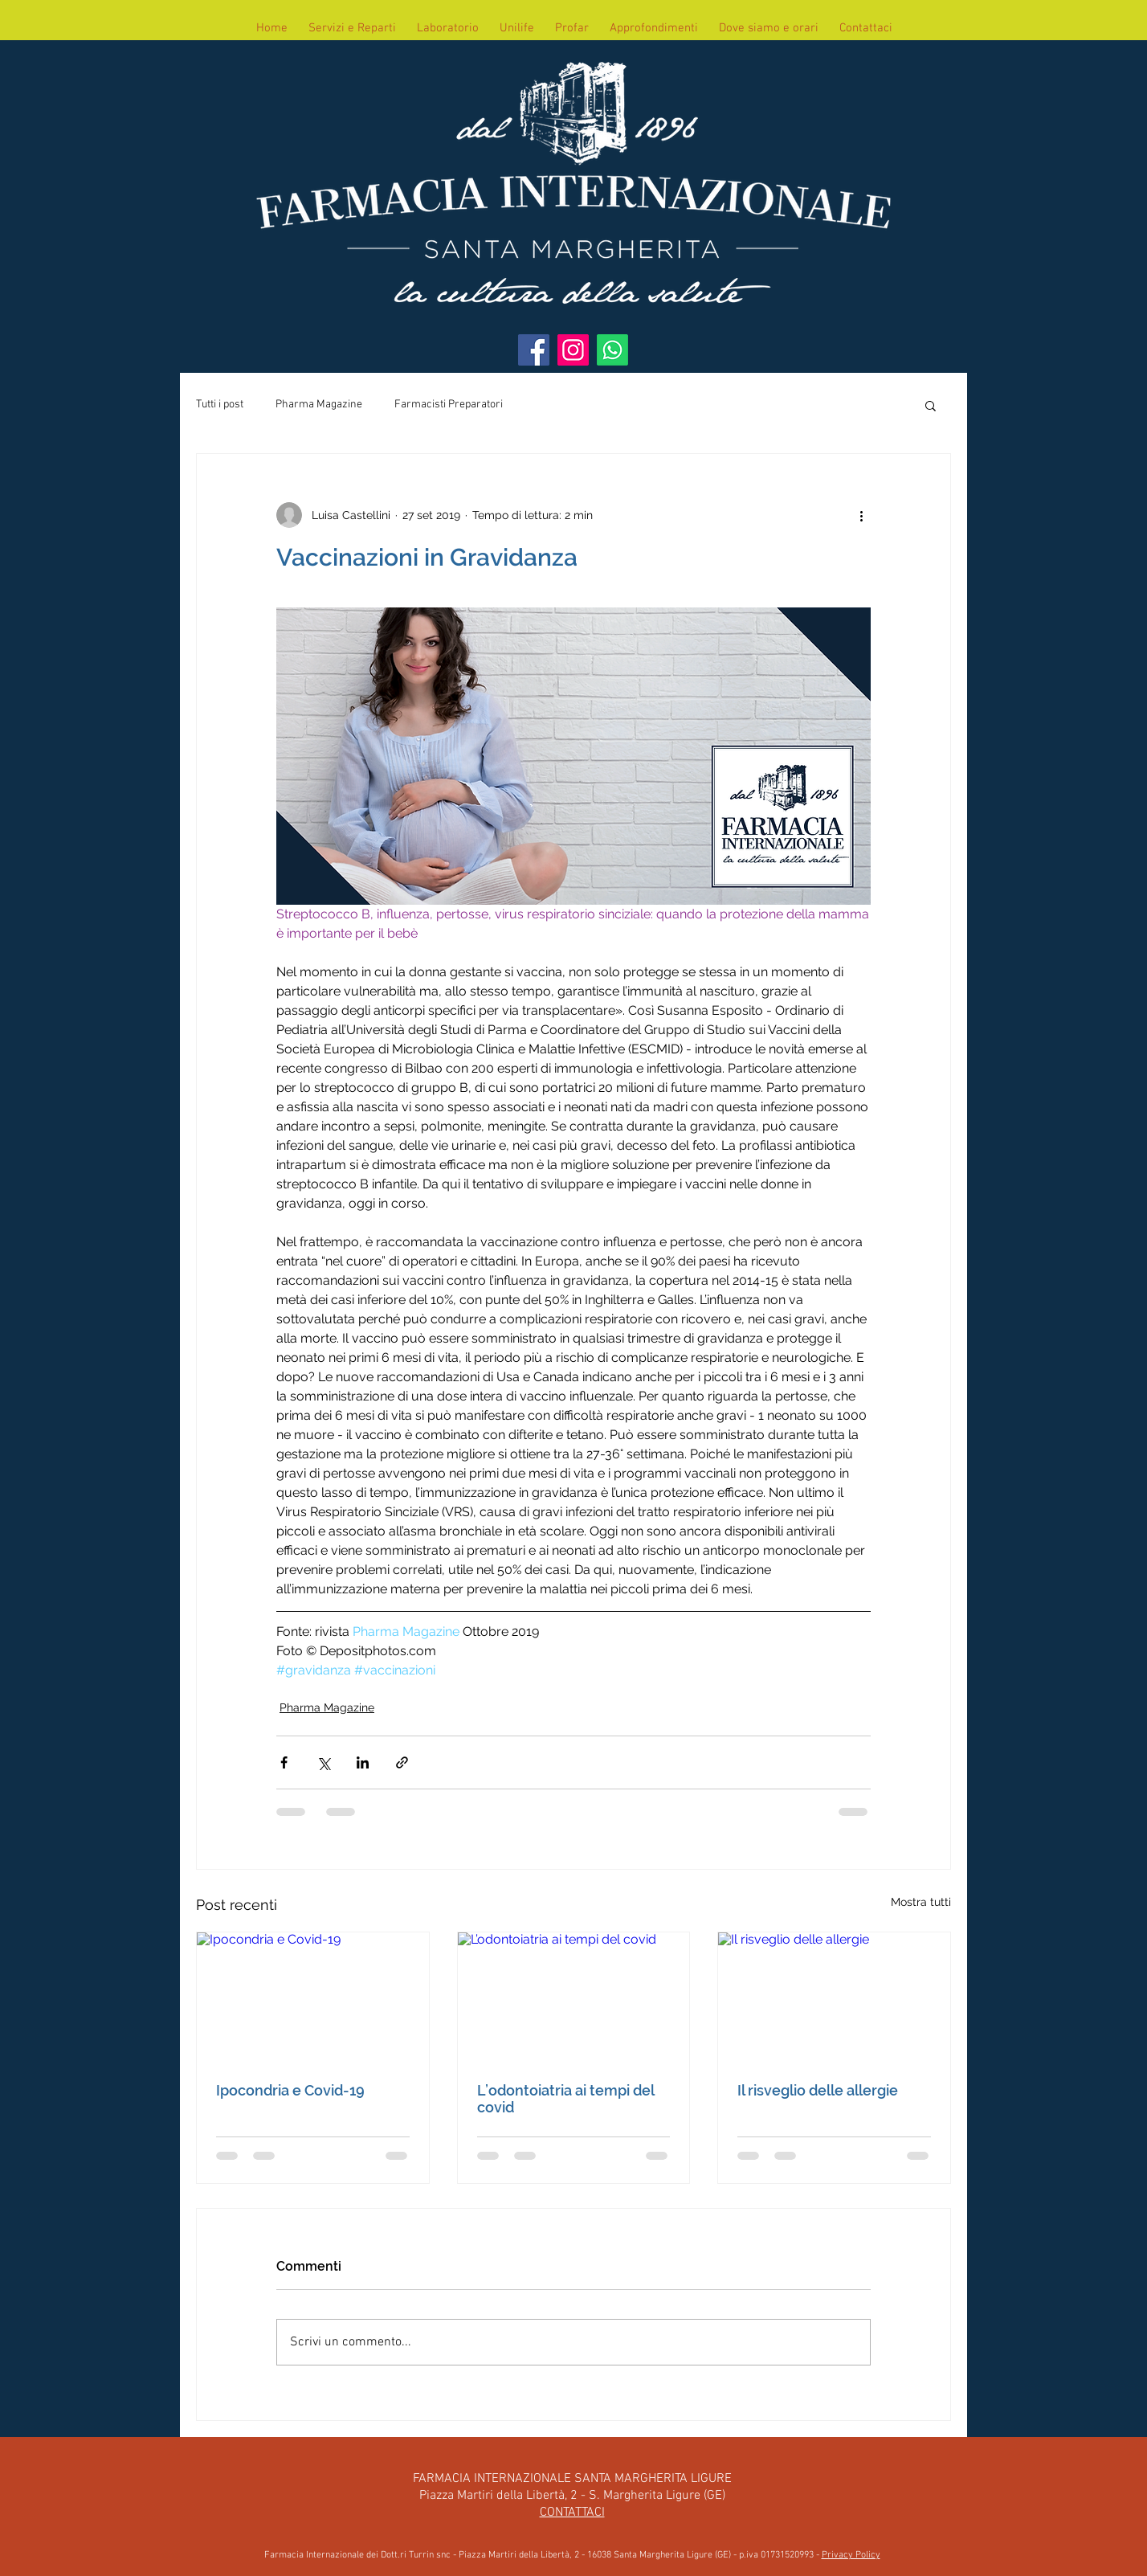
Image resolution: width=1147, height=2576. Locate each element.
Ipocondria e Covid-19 (290, 2090)
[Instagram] (573, 350)
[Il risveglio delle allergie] (834, 1997)
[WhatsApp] (612, 350)
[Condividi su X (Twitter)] (323, 1762)
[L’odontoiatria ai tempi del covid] (574, 1997)
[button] (930, 405)
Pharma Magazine (319, 404)
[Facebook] (533, 350)
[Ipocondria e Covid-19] (313, 1997)
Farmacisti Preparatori (448, 404)
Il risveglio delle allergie (817, 2090)
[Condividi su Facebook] (284, 1762)
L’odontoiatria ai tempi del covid (565, 2099)
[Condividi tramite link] (402, 1762)
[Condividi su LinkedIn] (362, 1762)
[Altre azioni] (861, 515)
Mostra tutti (921, 1901)
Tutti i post (219, 404)
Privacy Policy (851, 2555)
